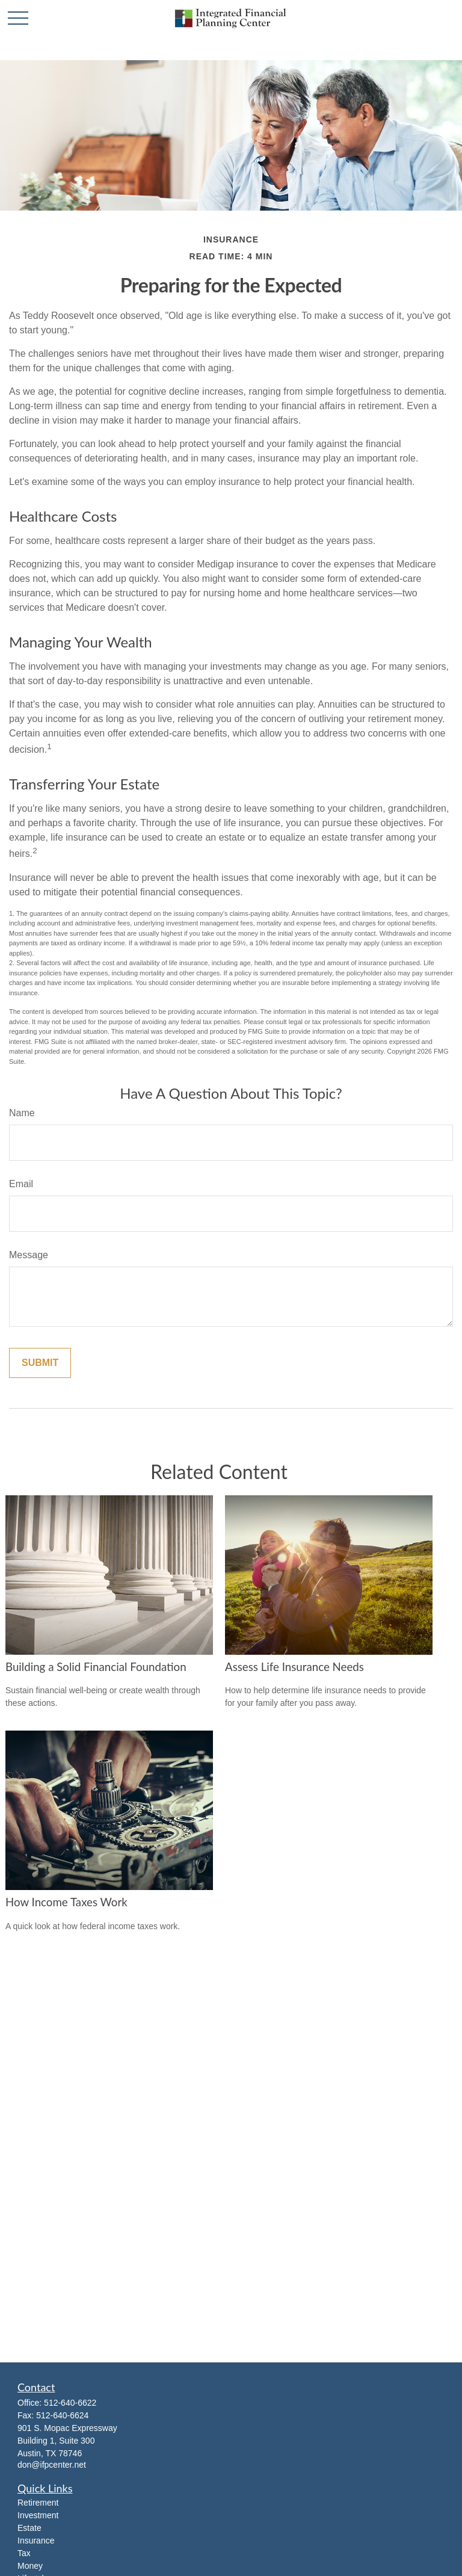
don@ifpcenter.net (51, 2464)
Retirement (37, 2502)
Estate (29, 2528)
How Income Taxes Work (66, 1902)
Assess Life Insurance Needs (294, 1666)
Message (28, 1255)
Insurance (35, 2540)
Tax (24, 2553)
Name (22, 1113)
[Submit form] (40, 1363)
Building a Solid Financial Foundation (95, 1666)
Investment (37, 2515)
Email (21, 1184)
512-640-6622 (70, 2403)
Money (30, 2566)
